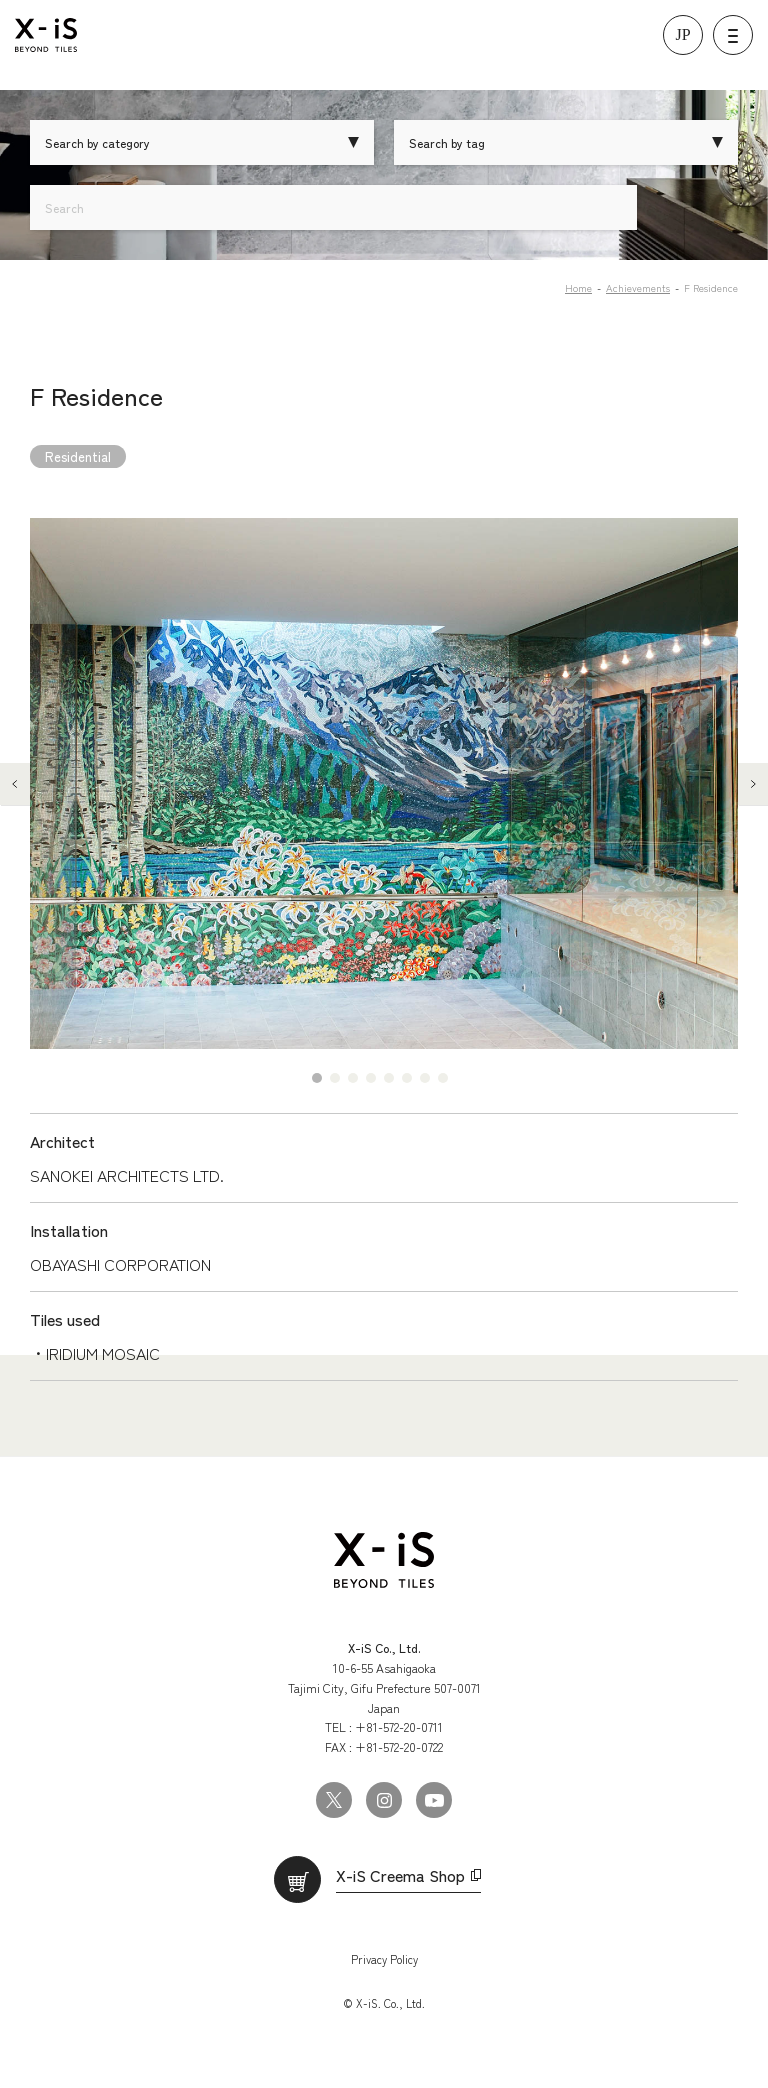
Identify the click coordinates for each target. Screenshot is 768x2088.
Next (753, 784)
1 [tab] (317, 1078)
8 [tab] (443, 1078)
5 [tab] (389, 1078)
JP (682, 34)
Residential (78, 456)
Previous (15, 784)
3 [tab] (353, 1078)
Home (578, 287)
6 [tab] (407, 1078)
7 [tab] (425, 1078)
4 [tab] (371, 1078)
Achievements (638, 287)
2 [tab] (335, 1078)
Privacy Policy (384, 1959)
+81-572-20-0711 (399, 1726)
